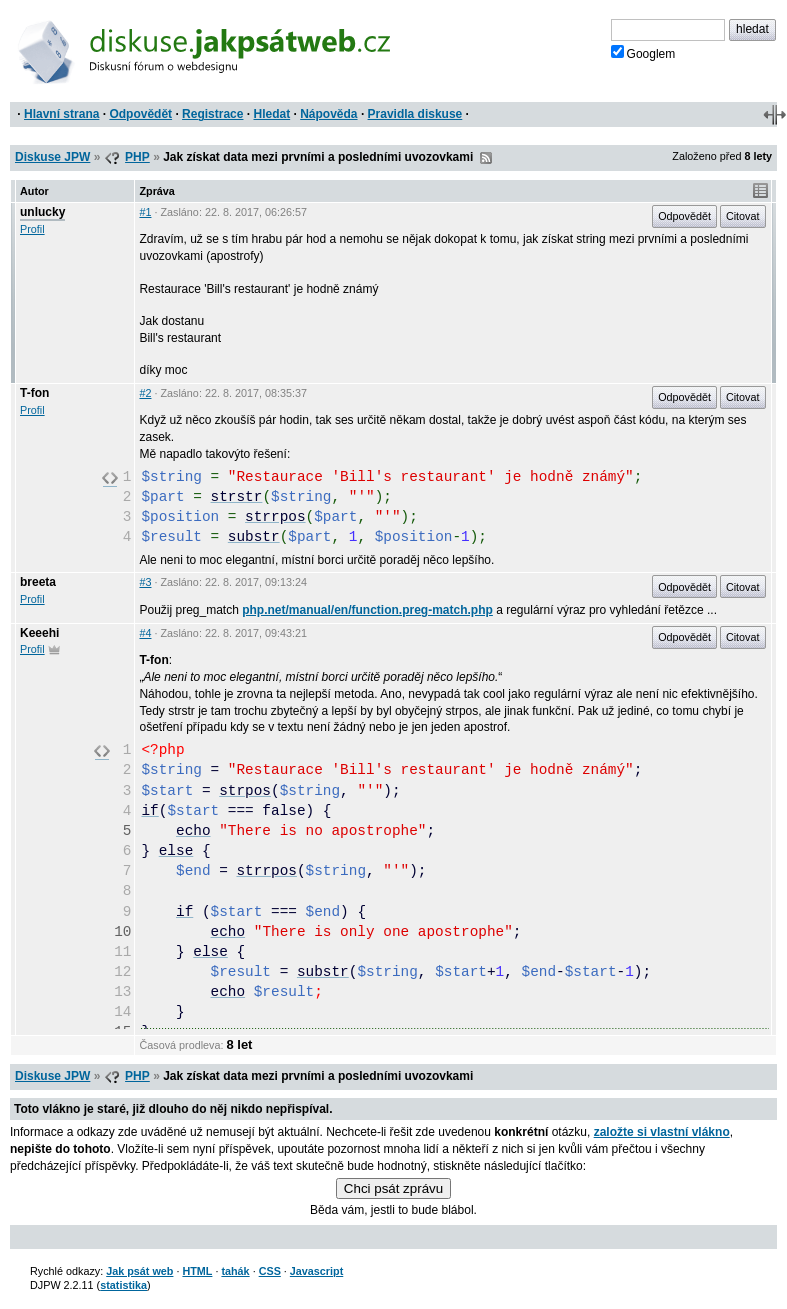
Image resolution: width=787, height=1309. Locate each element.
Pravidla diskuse (415, 114)
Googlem (643, 53)
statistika (123, 1285)
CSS (270, 1271)
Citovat (743, 216)
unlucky (42, 212)
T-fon (34, 393)
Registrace (212, 114)
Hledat (271, 114)
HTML (197, 1271)
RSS (486, 158)
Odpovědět (140, 114)
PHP (137, 157)
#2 (145, 393)
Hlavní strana (61, 114)
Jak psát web (139, 1271)
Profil (32, 229)
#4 (145, 633)
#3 (145, 582)
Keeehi (39, 633)
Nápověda (328, 114)
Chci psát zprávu (393, 1188)
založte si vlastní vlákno (662, 1132)
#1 (145, 212)
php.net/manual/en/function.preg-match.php (367, 610)
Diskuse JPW (52, 157)
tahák (235, 1271)
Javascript (316, 1271)
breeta (38, 582)
